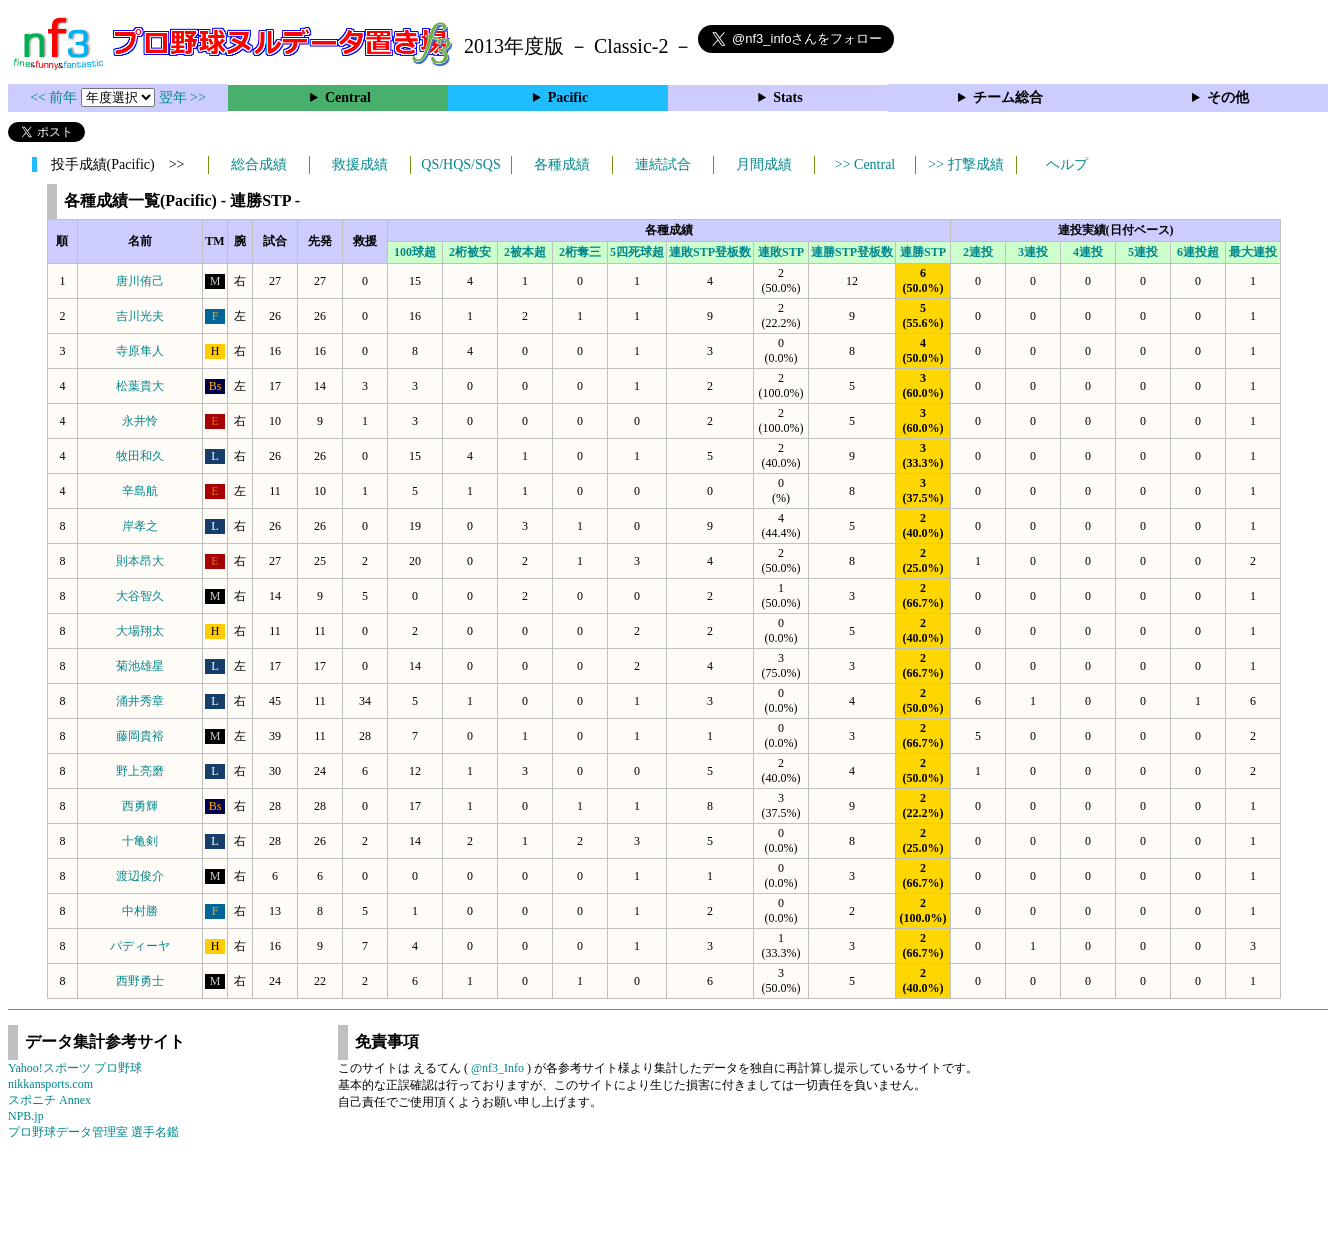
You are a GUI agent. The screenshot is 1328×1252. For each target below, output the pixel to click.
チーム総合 (1008, 97)
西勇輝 (140, 806)
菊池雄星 (140, 666)
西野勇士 (140, 981)
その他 (1228, 97)
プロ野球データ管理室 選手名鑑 (93, 1132)
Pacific (568, 97)
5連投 (1143, 252)
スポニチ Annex (49, 1100)
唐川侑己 (140, 281)
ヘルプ (1067, 164)
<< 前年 (55, 97)
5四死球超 (637, 252)
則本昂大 (140, 561)
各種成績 (562, 164)
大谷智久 (140, 596)
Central (348, 97)
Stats (788, 97)
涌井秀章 (140, 701)
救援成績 (360, 164)
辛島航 (140, 491)
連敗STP (781, 252)
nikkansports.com (50, 1084)
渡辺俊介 (140, 876)
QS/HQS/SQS (460, 164)
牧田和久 (140, 456)
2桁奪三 (580, 252)
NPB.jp (26, 1116)
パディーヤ (140, 946)
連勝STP (923, 252)
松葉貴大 (140, 386)
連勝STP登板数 (852, 252)
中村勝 (140, 911)
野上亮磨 (140, 771)
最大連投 (1253, 252)
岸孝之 (140, 526)
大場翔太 (140, 631)
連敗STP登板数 (710, 252)
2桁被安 (470, 252)
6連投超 (1198, 252)
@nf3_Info (497, 1068)
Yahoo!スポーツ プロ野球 (75, 1068)
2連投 (978, 252)
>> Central (865, 164)
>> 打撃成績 (965, 164)
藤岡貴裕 (140, 736)
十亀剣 (140, 841)
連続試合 (663, 164)
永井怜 (140, 421)
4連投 (1088, 252)
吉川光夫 (140, 316)
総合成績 (259, 164)
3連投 (1033, 252)
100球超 (415, 252)
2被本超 (525, 252)
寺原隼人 (140, 351)
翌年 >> (182, 97)
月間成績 (764, 164)
